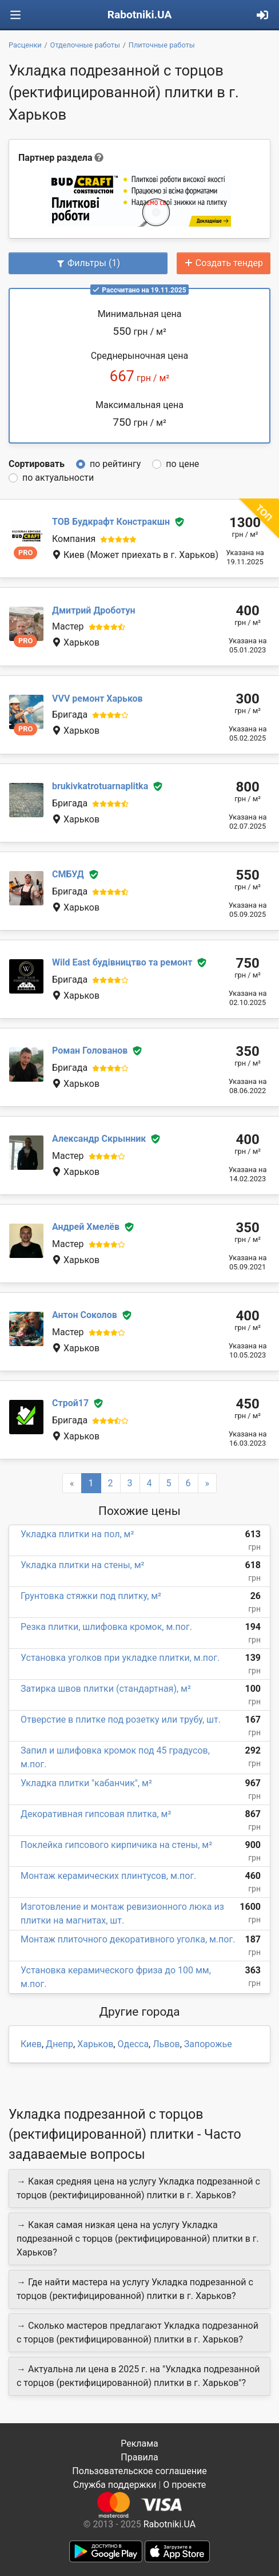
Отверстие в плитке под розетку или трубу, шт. (121, 1719)
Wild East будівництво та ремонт (122, 962)
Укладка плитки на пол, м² (77, 1534)
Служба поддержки (115, 2484)
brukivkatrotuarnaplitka (100, 786)
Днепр (59, 2044)
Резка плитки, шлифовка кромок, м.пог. (106, 1626)
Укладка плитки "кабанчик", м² (86, 1783)
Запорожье (208, 2044)
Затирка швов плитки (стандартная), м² (106, 1688)
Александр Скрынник (99, 1138)
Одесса (133, 2044)
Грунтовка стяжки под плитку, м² (91, 1595)
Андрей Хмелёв (85, 1226)
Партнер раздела (55, 157)
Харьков (95, 2044)
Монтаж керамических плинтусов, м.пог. (108, 1875)
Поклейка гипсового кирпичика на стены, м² (116, 1844)
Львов (166, 2044)
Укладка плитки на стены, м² (82, 1565)
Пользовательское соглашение (139, 2471)
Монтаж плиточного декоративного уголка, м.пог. (128, 1939)
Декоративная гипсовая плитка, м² (96, 1814)
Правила (139, 2457)
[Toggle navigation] (15, 15)
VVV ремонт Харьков (97, 698)
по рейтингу (115, 463)
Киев (31, 2044)
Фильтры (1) (88, 263)
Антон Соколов (84, 1314)
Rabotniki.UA (139, 14)
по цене (182, 463)
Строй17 (70, 1403)
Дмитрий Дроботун (93, 610)
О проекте (184, 2484)
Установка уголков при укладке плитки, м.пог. (120, 1657)
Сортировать (37, 463)
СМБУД (68, 874)
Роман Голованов (89, 1050)
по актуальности (58, 477)
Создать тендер (223, 263)
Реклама (139, 2443)
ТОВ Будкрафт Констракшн (111, 521)
